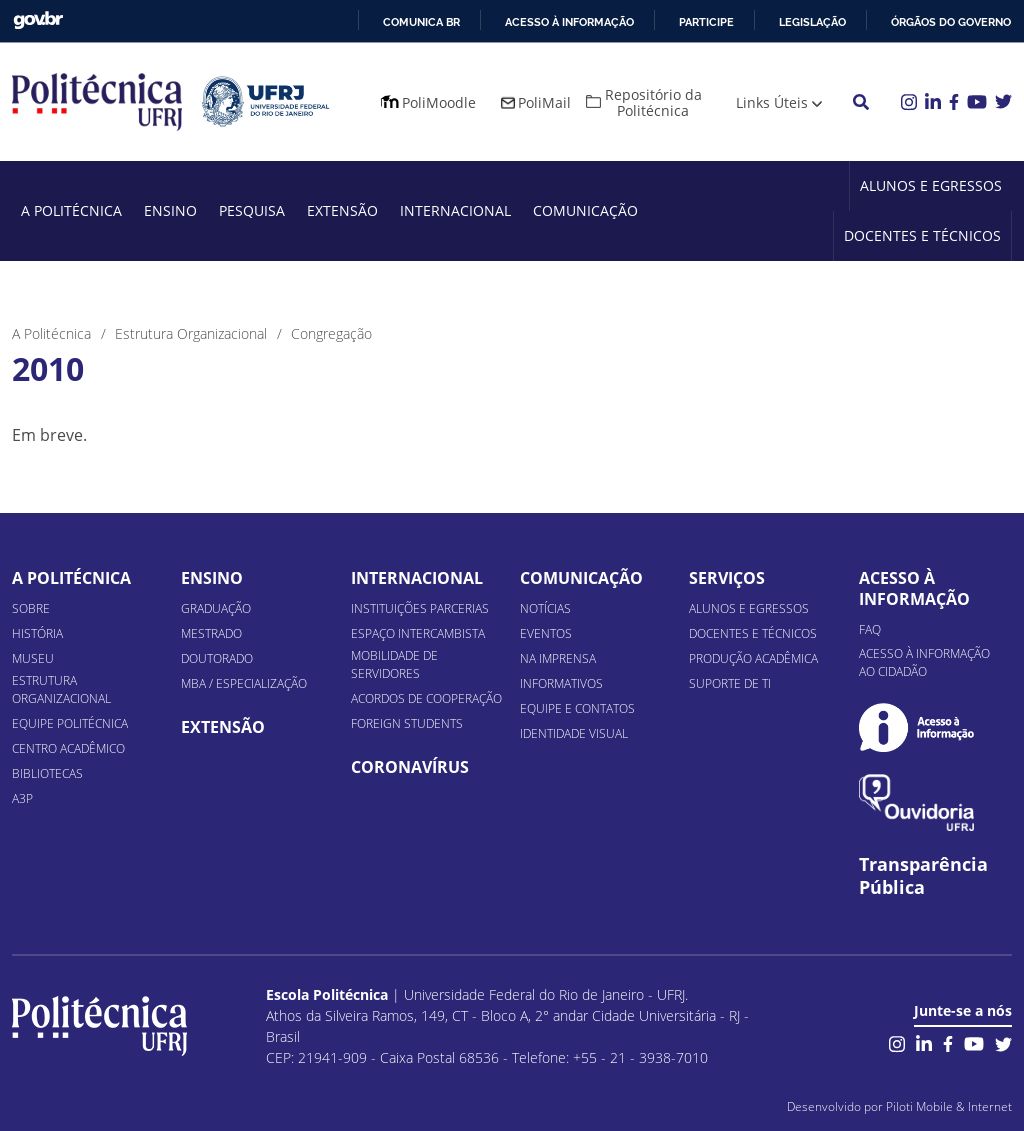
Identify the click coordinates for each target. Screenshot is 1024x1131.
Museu (33, 658)
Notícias (545, 608)
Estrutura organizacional (61, 689)
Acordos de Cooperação (426, 698)
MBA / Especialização (244, 683)
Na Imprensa (558, 658)
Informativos (561, 683)
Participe (706, 22)
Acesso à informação (569, 22)
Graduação (216, 608)
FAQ (870, 629)
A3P (22, 798)
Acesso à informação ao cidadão (924, 662)
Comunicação (585, 210)
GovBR (38, 20)
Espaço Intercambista (418, 633)
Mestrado (211, 633)
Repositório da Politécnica (653, 102)
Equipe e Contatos (577, 708)
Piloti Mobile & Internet (949, 1106)
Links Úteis (772, 102)
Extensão (342, 210)
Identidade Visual (574, 733)
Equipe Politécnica (70, 723)
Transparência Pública (923, 876)
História (37, 633)
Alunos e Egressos (931, 185)
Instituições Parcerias (420, 608)
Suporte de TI (730, 683)
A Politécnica (71, 210)
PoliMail (544, 102)
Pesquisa (252, 210)
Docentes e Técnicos (922, 235)
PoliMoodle (439, 102)
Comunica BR (421, 22)
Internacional (455, 210)
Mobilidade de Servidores (394, 664)
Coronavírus (410, 767)
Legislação (812, 22)
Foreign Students (407, 723)
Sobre (31, 608)
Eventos (546, 633)
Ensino (170, 210)
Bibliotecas (47, 773)
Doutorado (217, 658)
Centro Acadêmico (68, 748)
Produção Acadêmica (753, 658)
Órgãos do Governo (951, 22)
